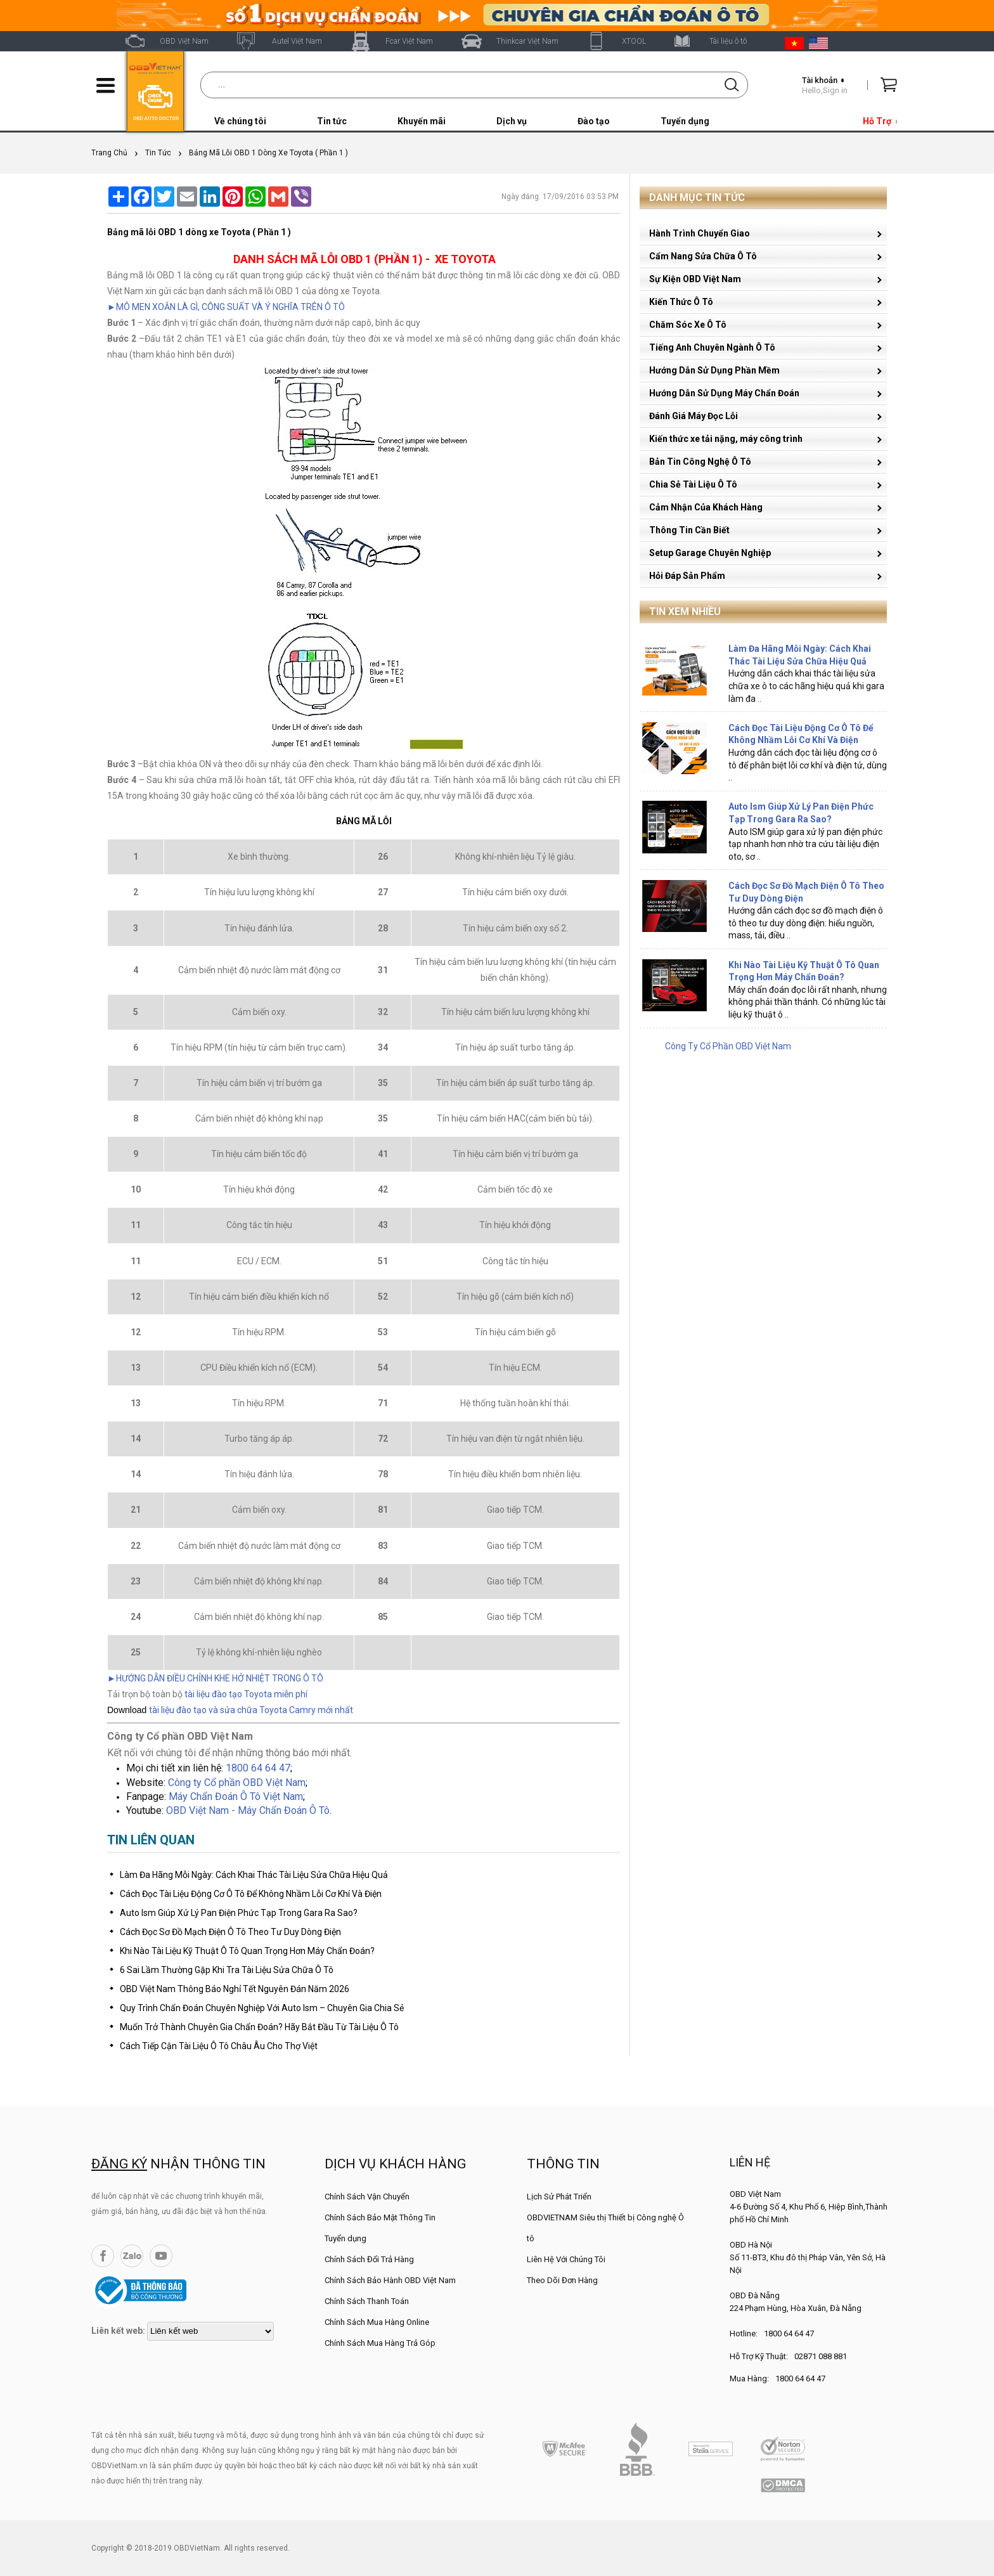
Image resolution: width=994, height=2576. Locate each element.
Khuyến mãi (421, 121)
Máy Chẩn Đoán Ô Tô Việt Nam (236, 1796)
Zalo (131, 2255)
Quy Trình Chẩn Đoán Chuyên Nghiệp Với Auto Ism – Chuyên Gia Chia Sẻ (262, 2008)
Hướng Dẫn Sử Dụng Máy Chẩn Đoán (724, 393)
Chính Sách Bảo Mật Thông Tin (380, 2217)
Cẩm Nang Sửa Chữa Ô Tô (703, 256)
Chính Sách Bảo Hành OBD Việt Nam (390, 2280)
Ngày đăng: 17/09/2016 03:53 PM (560, 196)
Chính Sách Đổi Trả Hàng (369, 2259)
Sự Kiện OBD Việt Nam (695, 279)
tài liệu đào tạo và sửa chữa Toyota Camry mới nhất (251, 1710)
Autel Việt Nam (297, 41)
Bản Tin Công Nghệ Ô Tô (700, 461)
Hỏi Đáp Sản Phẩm (687, 576)
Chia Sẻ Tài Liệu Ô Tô (693, 484)
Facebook (102, 2255)
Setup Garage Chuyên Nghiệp (710, 553)
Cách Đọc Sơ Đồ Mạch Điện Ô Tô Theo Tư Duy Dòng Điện (230, 1932)
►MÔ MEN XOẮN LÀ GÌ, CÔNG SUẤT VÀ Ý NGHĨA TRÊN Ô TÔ (226, 307)
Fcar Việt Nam (409, 41)
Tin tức (332, 121)
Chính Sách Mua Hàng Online (377, 2322)
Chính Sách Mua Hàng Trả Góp (380, 2343)
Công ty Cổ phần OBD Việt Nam (237, 1783)
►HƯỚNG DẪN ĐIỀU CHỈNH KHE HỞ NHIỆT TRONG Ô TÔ (215, 1678)
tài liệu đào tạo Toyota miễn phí (245, 1694)
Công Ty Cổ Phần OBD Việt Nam (728, 1046)
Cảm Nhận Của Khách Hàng (706, 507)
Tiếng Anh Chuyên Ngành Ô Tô (712, 347)
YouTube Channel (161, 2255)
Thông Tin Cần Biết (689, 530)
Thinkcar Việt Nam (527, 41)
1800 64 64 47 (258, 1768)
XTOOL (634, 41)
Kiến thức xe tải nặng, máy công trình (726, 439)
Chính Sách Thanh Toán (367, 2301)
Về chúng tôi (240, 121)
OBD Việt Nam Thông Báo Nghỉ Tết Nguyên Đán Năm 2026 (234, 1989)
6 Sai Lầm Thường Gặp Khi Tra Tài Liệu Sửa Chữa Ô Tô (226, 1970)
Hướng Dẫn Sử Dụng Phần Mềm (714, 370)
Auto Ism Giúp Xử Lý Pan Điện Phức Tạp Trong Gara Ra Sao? (239, 1913)
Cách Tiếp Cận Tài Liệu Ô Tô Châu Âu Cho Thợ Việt (219, 2046)
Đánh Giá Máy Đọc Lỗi (693, 416)
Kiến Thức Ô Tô (681, 302)
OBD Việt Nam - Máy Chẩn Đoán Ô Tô (248, 1810)
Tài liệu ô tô (728, 41)
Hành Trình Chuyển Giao (699, 233)
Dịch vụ (511, 121)
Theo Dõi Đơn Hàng (562, 2280)
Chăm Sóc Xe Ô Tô (687, 325)
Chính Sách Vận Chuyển (367, 2196)
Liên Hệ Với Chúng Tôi (566, 2259)
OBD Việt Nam (184, 41)
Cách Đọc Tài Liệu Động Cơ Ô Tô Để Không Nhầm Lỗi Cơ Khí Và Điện (251, 1894)
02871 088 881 (820, 2356)
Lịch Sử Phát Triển (559, 2196)
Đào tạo (594, 121)
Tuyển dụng (685, 121)
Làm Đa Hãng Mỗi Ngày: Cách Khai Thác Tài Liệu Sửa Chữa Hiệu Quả (254, 1875)
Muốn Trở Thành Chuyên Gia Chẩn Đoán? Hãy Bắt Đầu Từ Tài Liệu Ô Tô (259, 2027)
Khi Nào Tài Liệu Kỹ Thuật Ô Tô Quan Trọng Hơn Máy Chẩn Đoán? (247, 1951)
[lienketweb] (210, 2331)
